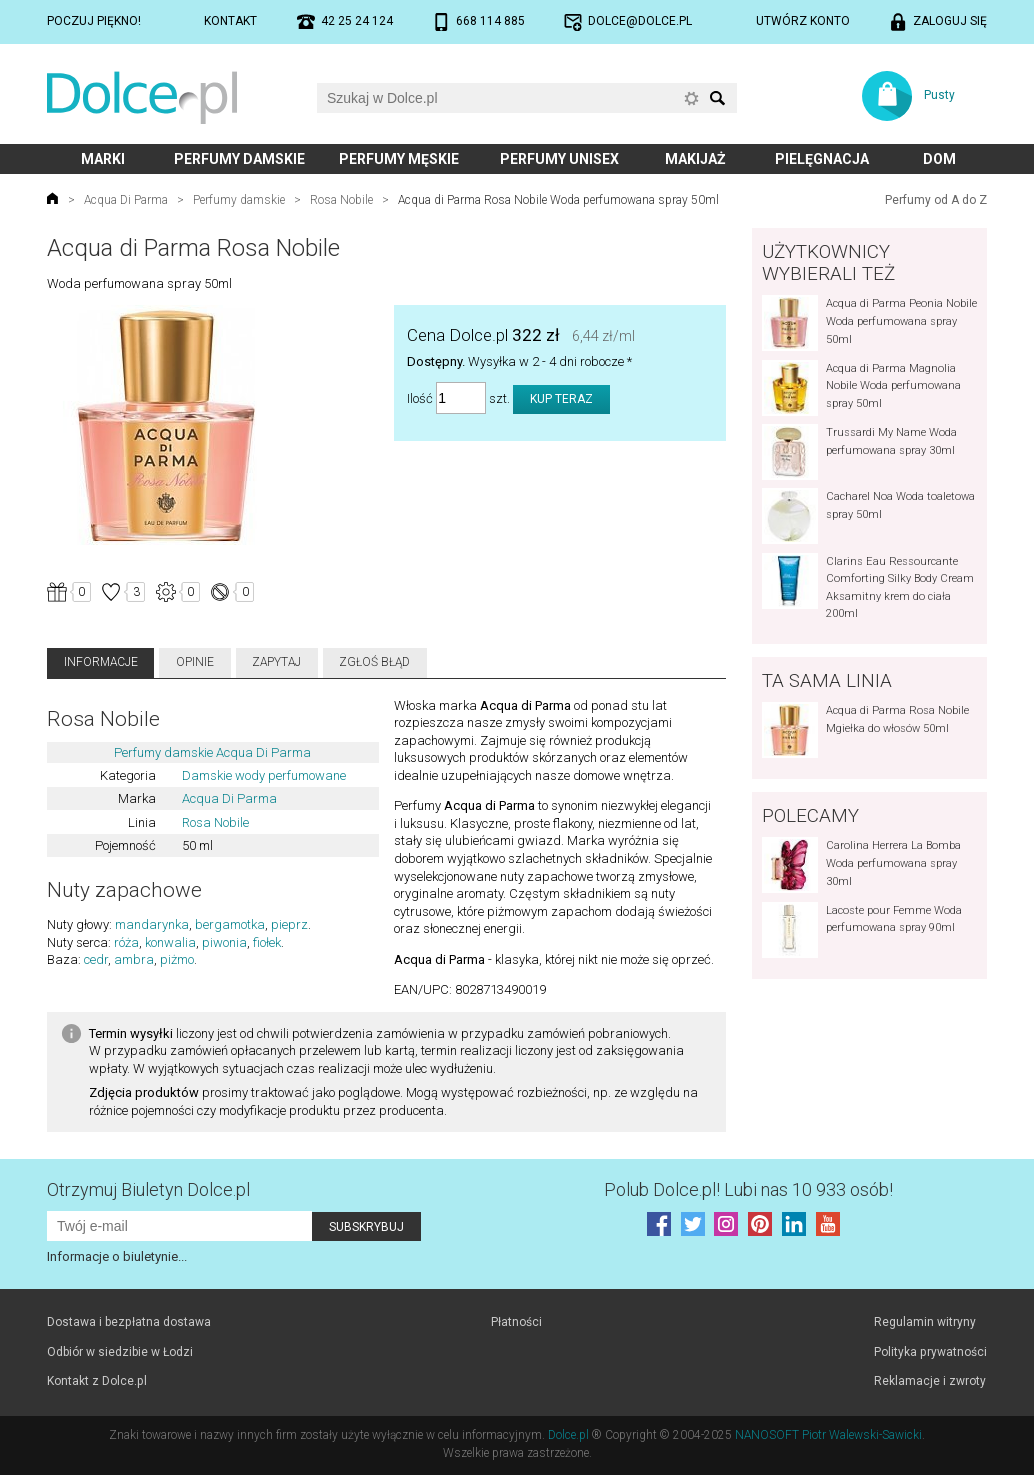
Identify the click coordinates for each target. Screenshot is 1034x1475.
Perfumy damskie (239, 159)
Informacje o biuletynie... (117, 1256)
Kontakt (230, 21)
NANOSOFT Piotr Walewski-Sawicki (828, 1435)
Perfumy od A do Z (936, 200)
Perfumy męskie (399, 159)
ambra (134, 959)
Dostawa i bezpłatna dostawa (129, 1322)
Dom (939, 159)
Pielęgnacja (822, 159)
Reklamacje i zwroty (930, 1381)
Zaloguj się (950, 21)
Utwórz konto (803, 21)
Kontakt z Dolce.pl (97, 1381)
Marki (103, 159)
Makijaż (695, 159)
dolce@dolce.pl (640, 21)
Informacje (101, 662)
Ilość (420, 398)
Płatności (516, 1322)
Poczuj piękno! (94, 21)
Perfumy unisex (559, 159)
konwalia (170, 942)
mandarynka (152, 924)
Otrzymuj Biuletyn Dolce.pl (148, 1189)
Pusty (939, 95)
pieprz (289, 924)
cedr (96, 959)
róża (126, 942)
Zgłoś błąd (374, 662)
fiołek (267, 942)
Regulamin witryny (925, 1322)
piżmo (177, 959)
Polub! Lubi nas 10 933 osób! (748, 1189)
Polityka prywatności (930, 1352)
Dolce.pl (568, 1435)
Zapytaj (276, 662)
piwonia (224, 942)
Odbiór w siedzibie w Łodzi (120, 1352)
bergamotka (230, 924)
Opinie (195, 662)
